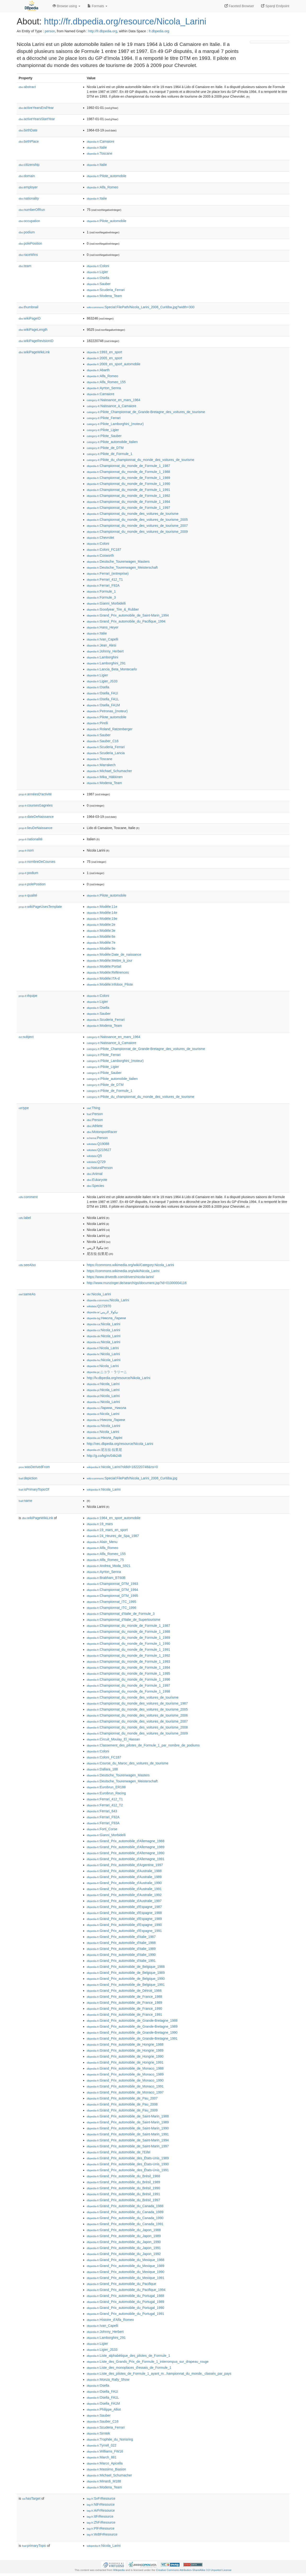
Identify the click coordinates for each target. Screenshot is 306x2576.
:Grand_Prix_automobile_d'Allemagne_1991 (125, 1859)
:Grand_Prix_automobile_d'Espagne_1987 (124, 1907)
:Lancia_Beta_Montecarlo (112, 669)
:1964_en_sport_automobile (113, 1518)
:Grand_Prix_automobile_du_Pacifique (121, 2284)
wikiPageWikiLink (34, 352)
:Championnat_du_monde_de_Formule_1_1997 (128, 508)
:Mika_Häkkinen (105, 777)
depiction (28, 1478)
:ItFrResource (100, 2516)
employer (28, 187)
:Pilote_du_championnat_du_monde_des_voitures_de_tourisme (140, 460)
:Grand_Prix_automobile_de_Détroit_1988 (124, 1990)
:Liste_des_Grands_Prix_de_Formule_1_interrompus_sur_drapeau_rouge (148, 2361)
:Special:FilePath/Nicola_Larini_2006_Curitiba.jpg (132, 1478)
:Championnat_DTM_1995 (112, 1596)
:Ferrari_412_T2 (105, 1805)
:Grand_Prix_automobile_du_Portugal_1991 (125, 2314)
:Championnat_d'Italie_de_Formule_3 (120, 1614)
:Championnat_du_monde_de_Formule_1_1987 (128, 466)
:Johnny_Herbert (105, 651)
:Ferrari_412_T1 (105, 579)
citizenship (29, 165)
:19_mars (100, 1524)
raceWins (28, 255)
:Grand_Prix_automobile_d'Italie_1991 (121, 1961)
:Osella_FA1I (102, 693)
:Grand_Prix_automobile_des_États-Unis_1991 (128, 2170)
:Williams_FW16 (105, 2451)
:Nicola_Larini (99, 1294)
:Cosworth (100, 555)
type (24, 1108)
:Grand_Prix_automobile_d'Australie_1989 (124, 1877)
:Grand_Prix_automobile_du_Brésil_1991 (123, 2194)
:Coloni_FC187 (104, 549)
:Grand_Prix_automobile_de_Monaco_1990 (125, 2080)
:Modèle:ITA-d (103, 978)
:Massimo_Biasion (106, 2469)
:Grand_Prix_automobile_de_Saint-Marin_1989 (128, 2122)
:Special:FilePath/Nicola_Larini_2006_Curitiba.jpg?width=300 (140, 307)
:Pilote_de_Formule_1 (109, 454)
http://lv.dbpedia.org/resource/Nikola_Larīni (118, 1378)
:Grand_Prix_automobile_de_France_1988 (124, 1996)
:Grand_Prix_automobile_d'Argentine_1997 (125, 1865)
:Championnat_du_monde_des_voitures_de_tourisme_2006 (137, 1715)
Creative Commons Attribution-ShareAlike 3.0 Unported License (193, 2570)
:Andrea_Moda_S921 (109, 1566)
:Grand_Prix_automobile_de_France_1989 (124, 2002)
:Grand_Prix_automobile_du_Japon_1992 (124, 2254)
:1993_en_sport (104, 352)
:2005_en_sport (104, 358)
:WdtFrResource (102, 2534)
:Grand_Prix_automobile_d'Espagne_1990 (124, 1925)
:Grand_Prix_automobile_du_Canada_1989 (125, 2212)
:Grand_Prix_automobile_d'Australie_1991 (124, 1889)
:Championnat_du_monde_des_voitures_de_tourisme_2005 (137, 520)
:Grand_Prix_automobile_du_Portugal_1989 (125, 2302)
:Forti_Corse (102, 1829)
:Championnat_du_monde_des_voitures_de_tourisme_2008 (137, 1727)
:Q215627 (99, 1150)
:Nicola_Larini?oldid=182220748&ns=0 (122, 1467)
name (25, 1501)
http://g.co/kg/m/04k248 (104, 1456)
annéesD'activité (35, 794)
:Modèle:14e (102, 913)
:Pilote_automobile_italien (112, 442)
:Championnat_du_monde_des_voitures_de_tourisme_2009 (137, 531)
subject (26, 1037)
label (25, 1218)
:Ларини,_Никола (106, 1408)
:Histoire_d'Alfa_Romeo (110, 2320)
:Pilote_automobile (106, 176)
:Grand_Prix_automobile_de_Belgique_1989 (126, 1973)
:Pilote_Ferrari (103, 418)
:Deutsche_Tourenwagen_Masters (118, 561)
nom (26, 850)
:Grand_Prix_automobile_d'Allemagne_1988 (125, 1841)
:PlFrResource (101, 2528)
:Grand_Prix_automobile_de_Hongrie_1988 (125, 2044)
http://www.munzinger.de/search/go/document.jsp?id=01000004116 (137, 1283)
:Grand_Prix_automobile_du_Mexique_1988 (125, 2260)
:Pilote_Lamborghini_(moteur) (115, 424)
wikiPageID (30, 318)
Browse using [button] (66, 6)
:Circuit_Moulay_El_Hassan (113, 1739)
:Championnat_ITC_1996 (111, 1608)
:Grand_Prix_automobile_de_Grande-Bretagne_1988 (132, 2020)
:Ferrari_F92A (103, 585)
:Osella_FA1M (103, 705)
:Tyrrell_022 (101, 2445)
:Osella (98, 278)
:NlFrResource (101, 2504)
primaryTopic (34, 2546)
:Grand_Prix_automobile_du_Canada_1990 (125, 2218)
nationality (29, 198)
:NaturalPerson (100, 1168)
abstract (27, 87)
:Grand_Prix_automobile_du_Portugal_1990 (125, 2308)
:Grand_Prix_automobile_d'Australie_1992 (124, 1895)
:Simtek (98, 2433)
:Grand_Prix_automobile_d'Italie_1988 (121, 1943)
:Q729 (96, 1162)
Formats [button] (97, 6)
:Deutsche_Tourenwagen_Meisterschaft (122, 567)
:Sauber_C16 (103, 741)
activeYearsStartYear (37, 119)
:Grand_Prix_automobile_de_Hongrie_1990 (125, 2056)
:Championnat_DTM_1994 (112, 1590)
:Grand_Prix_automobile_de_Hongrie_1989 (125, 2050)
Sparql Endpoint (275, 6)
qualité (28, 895)
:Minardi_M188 (104, 2481)
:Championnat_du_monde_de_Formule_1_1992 (128, 496)
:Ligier (97, 272)
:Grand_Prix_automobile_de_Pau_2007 (122, 2098)
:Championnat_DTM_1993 (112, 1584)
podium (27, 232)
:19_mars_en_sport (107, 1530)
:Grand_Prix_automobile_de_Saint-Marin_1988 (128, 2116)
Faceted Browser (239, 6)
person (50, 31)
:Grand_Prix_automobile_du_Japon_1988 (124, 2230)
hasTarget (31, 2498)
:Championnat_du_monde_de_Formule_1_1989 (128, 478)
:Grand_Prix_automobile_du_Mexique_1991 (125, 2278)
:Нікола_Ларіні (104, 1438)
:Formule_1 (101, 591)
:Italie (97, 147)
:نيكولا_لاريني (102, 1312)
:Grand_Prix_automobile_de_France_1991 (124, 2014)
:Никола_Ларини (106, 1318)
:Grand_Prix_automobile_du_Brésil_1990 (123, 2188)
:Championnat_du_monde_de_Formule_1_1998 (128, 1691)
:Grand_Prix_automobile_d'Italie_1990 (121, 1955)
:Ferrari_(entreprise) (108, 573)
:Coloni (98, 266)
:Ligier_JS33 (102, 681)
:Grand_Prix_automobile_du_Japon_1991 (124, 2248)
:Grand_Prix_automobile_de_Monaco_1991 (125, 2086)
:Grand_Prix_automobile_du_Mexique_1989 (125, 2266)
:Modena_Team (104, 296)
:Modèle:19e (102, 918)
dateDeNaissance (36, 817)
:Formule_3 (101, 597)
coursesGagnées (36, 805)
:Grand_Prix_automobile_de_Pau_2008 (122, 2104)
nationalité (31, 839)
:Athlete (95, 1126)
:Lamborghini (102, 657)
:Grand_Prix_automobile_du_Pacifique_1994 (126, 621)
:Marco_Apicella (105, 2463)
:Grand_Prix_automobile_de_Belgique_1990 (126, 1979)
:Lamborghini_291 (106, 663)
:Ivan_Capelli (102, 639)
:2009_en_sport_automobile (113, 364)
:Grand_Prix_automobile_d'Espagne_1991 (124, 1931)
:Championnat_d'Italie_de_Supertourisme (123, 1620)
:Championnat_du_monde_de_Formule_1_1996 (128, 1679)
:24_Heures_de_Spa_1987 (113, 1536)
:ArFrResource (101, 2510)
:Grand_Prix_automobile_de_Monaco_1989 (125, 2074)
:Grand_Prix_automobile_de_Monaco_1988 (125, 2068)
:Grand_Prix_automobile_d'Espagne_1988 (124, 1913)
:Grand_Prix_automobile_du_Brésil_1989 (123, 2182)
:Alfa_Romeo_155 (106, 382)
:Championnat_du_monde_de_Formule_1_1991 (128, 490)
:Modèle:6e (101, 936)
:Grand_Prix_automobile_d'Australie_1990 (124, 1883)
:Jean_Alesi (101, 645)
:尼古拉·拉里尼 (104, 1450)
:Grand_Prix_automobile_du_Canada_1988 (125, 2206)
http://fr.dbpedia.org (102, 31)
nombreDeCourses (37, 862)
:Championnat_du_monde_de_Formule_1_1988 (128, 472)
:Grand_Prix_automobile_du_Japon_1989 (124, 2236)
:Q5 (94, 1156)
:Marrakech (101, 765)
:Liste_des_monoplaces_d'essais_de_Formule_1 (129, 2367)
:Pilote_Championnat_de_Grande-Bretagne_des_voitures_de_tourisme (146, 412)
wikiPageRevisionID (36, 341)
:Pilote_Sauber (104, 436)
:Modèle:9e (101, 948)
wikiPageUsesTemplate (40, 907)
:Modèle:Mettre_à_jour (109, 960)
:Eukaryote (97, 1180)
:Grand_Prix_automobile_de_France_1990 (124, 2008)
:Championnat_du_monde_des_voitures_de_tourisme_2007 (137, 526)
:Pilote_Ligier (103, 430)
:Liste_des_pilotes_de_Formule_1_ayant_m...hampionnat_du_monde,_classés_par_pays (159, 2373)
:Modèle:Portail (104, 966)
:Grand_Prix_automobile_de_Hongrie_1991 (125, 2062)
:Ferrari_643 (102, 1811)
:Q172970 (99, 1306)
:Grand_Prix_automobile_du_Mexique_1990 (125, 2272)
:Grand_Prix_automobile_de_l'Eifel (118, 2152)
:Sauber (98, 284)
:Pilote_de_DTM (105, 448)
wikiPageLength (33, 329)
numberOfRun (32, 210)
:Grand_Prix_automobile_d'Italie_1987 (121, 1937)
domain (27, 176)
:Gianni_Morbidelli (106, 603)
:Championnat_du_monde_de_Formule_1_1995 (128, 1673)
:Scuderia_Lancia (106, 753)
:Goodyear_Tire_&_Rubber (113, 609)
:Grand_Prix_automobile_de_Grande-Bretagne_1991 (132, 2038)
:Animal (94, 1174)
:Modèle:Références (108, 972)
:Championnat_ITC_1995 (111, 1602)
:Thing (93, 1108)
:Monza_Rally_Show (108, 2379)
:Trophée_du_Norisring (110, 2439)
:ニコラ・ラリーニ (107, 1372)
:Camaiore (100, 141)
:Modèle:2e (101, 924)
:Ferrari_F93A (103, 1823)
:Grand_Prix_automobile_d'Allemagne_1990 (125, 1853)
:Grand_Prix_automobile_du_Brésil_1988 (123, 2176)
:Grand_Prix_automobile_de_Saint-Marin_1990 (128, 2128)
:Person (95, 1114)
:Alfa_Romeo (102, 187)
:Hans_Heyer (102, 627)
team (25, 266)
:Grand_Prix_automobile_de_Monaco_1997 (125, 2092)
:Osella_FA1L (103, 699)
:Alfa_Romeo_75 (105, 1560)
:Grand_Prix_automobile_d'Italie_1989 (121, 1949)
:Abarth (98, 370)
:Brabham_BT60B (106, 1578)
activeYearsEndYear (36, 108)
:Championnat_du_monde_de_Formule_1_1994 (128, 502)
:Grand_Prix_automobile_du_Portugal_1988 (125, 2296)
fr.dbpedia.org (159, 31)
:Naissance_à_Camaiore (111, 406)
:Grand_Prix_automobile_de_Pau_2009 (122, 2110)
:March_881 (101, 2457)
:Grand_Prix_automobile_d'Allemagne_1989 (125, 1847)
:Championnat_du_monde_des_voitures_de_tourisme (133, 514)
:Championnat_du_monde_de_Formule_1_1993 (128, 1661)
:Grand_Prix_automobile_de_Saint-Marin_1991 (128, 2134)
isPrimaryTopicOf (34, 1489)
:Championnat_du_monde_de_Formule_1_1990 (128, 484)
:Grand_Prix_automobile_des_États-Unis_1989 (128, 2158)
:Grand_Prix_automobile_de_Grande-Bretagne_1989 (132, 2026)
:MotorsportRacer (102, 1132)
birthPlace (29, 141)
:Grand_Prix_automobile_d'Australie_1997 (124, 1901)
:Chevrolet (100, 537)
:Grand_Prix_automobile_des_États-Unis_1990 (128, 2164)
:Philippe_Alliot (104, 2409)
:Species (95, 1186)
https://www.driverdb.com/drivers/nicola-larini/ (120, 1277)
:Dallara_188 (102, 1769)
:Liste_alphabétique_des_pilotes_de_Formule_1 (128, 2355)
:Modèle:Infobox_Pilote (110, 984)
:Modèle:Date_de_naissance (114, 954)
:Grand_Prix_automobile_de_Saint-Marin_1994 (128, 615)
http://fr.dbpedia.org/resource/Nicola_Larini (125, 21)
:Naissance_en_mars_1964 (113, 400)
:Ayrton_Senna (104, 388)
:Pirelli (97, 723)
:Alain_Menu (102, 1542)
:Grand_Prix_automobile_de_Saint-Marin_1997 (128, 2146)
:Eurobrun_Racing (106, 1793)
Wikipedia (119, 2570)
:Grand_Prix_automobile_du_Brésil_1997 (123, 2200)
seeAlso (27, 1265)
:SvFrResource (101, 2498)
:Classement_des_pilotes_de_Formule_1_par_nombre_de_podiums (143, 1745)
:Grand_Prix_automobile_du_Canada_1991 (125, 2224)
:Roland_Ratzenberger (109, 729)
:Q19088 (98, 1144)
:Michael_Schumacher (109, 771)
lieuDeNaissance (35, 828)
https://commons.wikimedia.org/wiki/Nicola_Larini (123, 1271)
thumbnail (28, 307)
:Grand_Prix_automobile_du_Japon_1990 (124, 2242)
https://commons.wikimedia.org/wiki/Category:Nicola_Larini (130, 1265)
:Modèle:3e (101, 930)
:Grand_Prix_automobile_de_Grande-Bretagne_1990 (132, 2032)
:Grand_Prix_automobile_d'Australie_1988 (124, 1871)
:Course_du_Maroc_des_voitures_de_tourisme (127, 1763)
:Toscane (99, 153)
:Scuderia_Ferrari (106, 290)
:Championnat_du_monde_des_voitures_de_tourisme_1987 (137, 1703)
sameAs (27, 1294)
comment (28, 1197)
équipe (28, 996)
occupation (29, 221)
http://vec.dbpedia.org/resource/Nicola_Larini (120, 1444)
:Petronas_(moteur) (107, 711)
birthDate (28, 130)
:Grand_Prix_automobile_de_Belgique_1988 (126, 1967)
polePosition (30, 243)
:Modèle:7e (101, 942)
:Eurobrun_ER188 (106, 1787)
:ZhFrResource (101, 2522)
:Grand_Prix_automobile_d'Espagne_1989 (124, 1919)
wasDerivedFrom (34, 1467)
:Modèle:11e (102, 907)
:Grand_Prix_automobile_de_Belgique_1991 (126, 1985)
